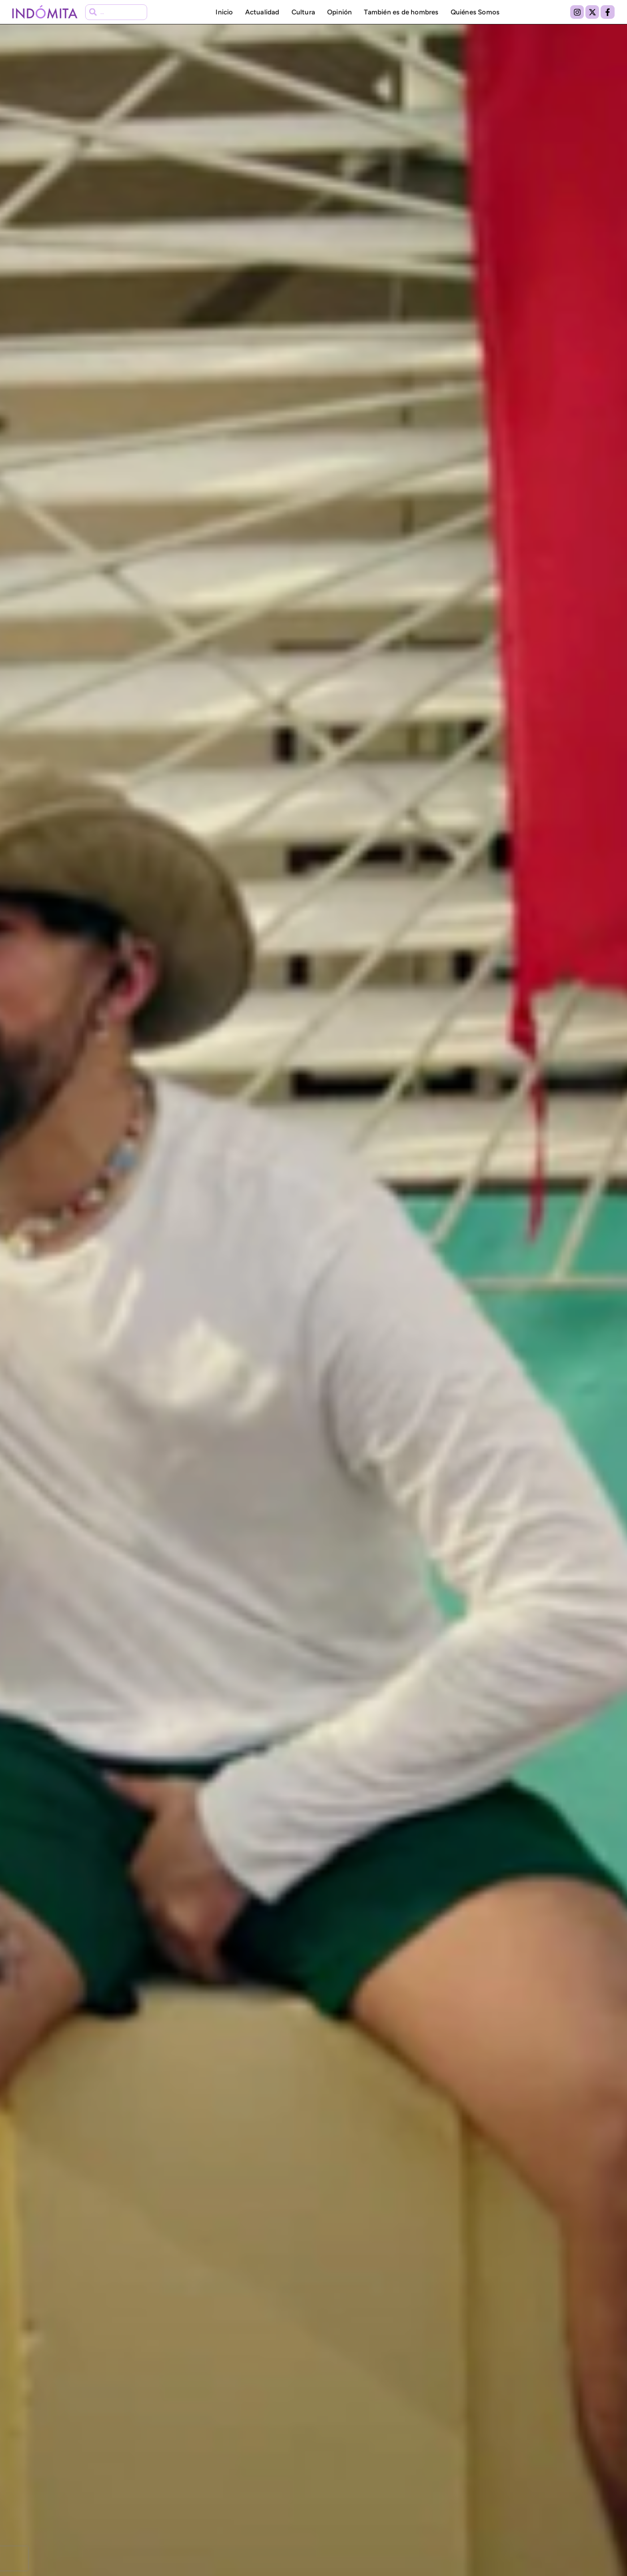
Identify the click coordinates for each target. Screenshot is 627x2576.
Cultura (303, 12)
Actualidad (262, 12)
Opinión (339, 12)
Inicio (224, 12)
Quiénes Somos (475, 12)
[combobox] (116, 12)
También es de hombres (401, 12)
